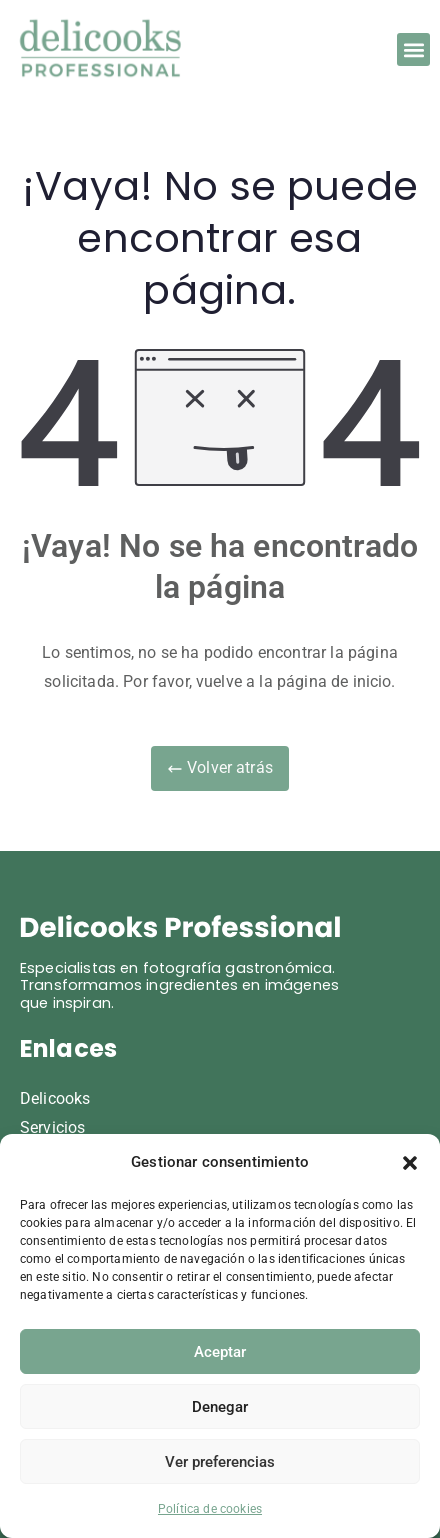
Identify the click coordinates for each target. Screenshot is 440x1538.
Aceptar (220, 1352)
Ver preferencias (220, 1462)
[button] (410, 1163)
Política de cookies (210, 1509)
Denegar (220, 1407)
